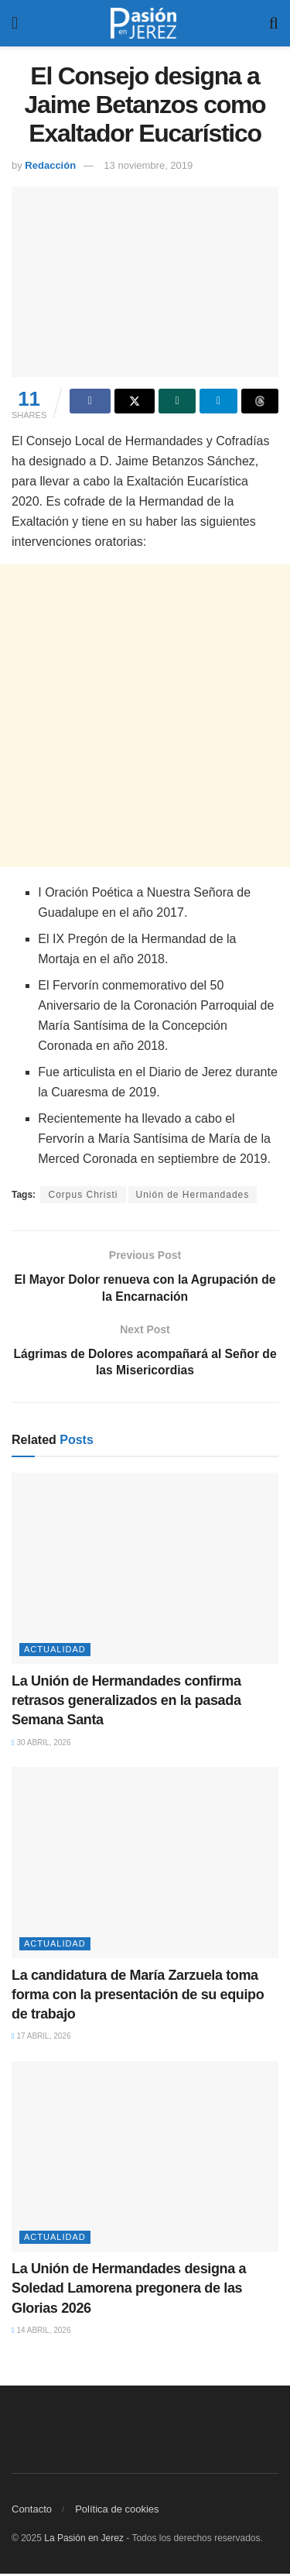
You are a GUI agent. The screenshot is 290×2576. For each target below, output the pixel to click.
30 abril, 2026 (41, 1745)
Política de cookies (117, 2511)
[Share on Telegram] (218, 401)
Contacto (32, 2511)
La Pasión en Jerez (84, 2540)
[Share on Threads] (259, 401)
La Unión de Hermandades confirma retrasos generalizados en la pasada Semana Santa (126, 1703)
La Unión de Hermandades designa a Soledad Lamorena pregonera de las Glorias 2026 (129, 2290)
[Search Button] (273, 23)
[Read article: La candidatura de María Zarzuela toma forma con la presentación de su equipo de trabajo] (145, 1864)
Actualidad (55, 1651)
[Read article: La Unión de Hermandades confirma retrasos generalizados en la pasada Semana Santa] (145, 1570)
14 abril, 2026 (41, 2332)
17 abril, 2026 (41, 2038)
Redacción (50, 165)
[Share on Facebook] (90, 401)
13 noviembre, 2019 (148, 165)
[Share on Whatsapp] (177, 401)
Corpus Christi (83, 1194)
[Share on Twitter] (134, 401)
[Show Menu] (15, 23)
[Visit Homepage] (144, 23)
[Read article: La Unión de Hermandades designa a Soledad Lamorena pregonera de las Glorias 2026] (145, 2159)
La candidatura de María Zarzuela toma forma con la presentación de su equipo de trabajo (138, 1997)
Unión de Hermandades (193, 1194)
